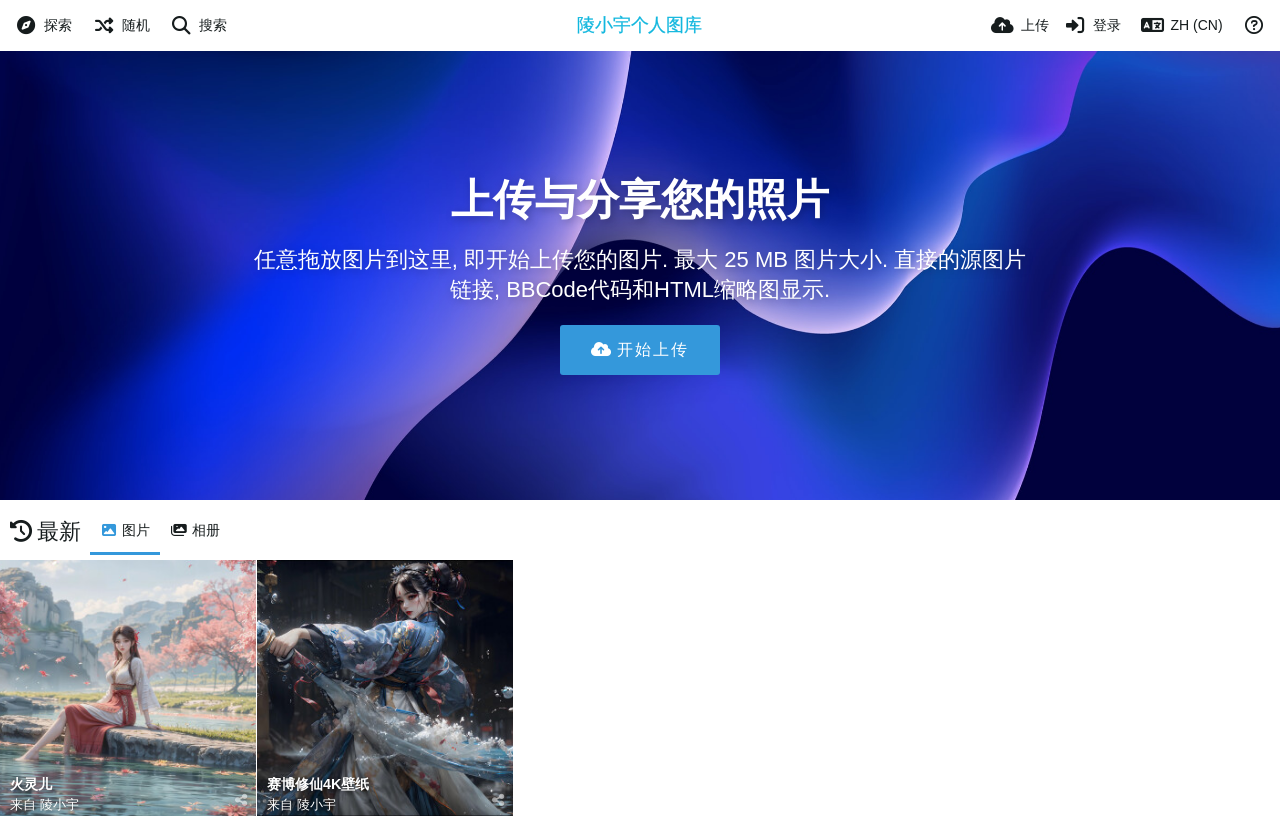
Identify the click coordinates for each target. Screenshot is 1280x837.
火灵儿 (31, 784)
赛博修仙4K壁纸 (318, 784)
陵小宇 (59, 804)
